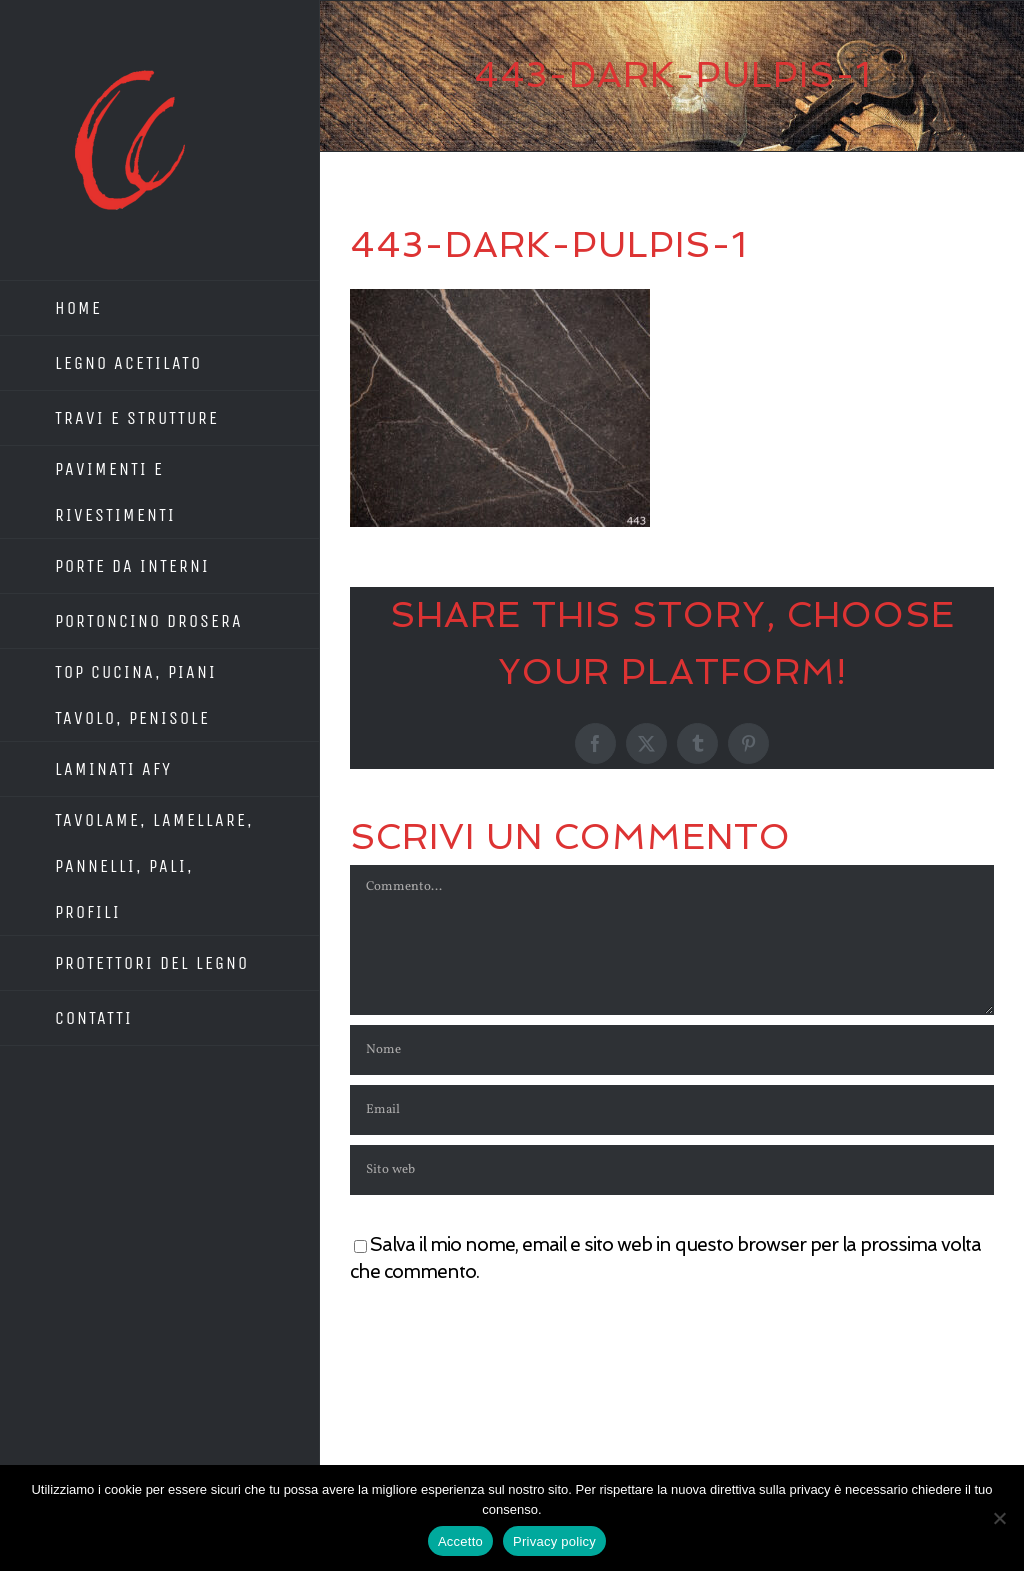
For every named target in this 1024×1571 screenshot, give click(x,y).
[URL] (672, 1170)
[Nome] (672, 1050)
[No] (999, 1518)
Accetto (460, 1541)
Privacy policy (554, 1541)
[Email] (672, 1110)
